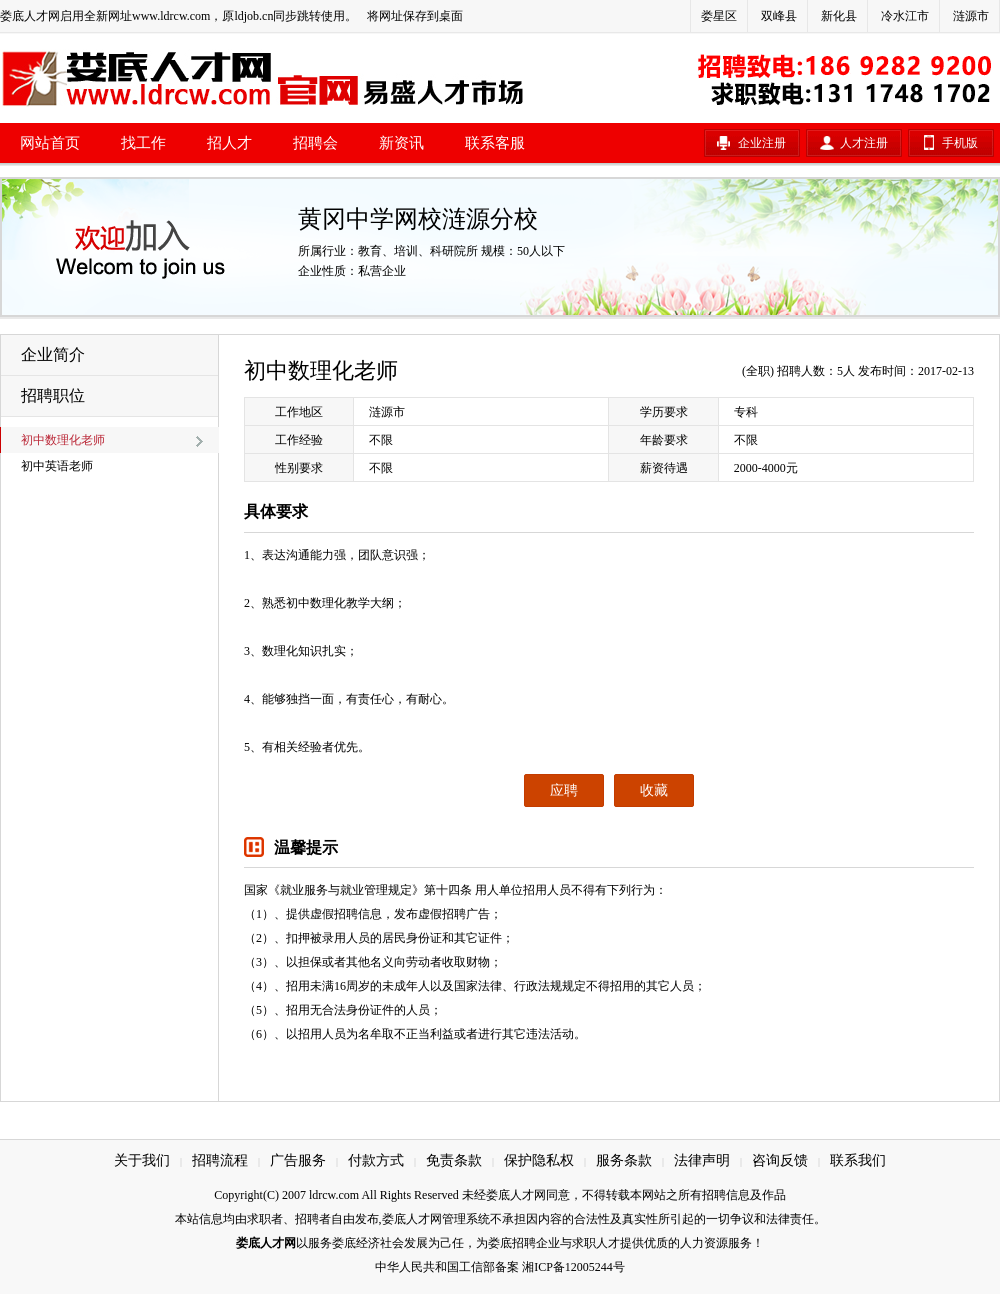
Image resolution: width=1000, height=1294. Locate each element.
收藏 (654, 790)
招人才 (229, 143)
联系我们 (858, 1160)
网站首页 (50, 143)
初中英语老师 (57, 466)
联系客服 (495, 143)
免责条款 (454, 1160)
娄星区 (719, 16)
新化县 (839, 16)
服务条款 (624, 1160)
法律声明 (702, 1160)
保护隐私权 (539, 1160)
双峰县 (779, 16)
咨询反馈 (780, 1160)
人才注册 (864, 143)
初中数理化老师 (63, 440)
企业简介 (53, 354)
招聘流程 (220, 1160)
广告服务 (298, 1160)
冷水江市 (905, 16)
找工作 (143, 143)
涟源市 (971, 16)
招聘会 (315, 143)
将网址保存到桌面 (415, 16)
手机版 (960, 143)
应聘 (564, 790)
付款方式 (376, 1160)
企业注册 (762, 143)
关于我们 (142, 1160)
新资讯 (401, 143)
